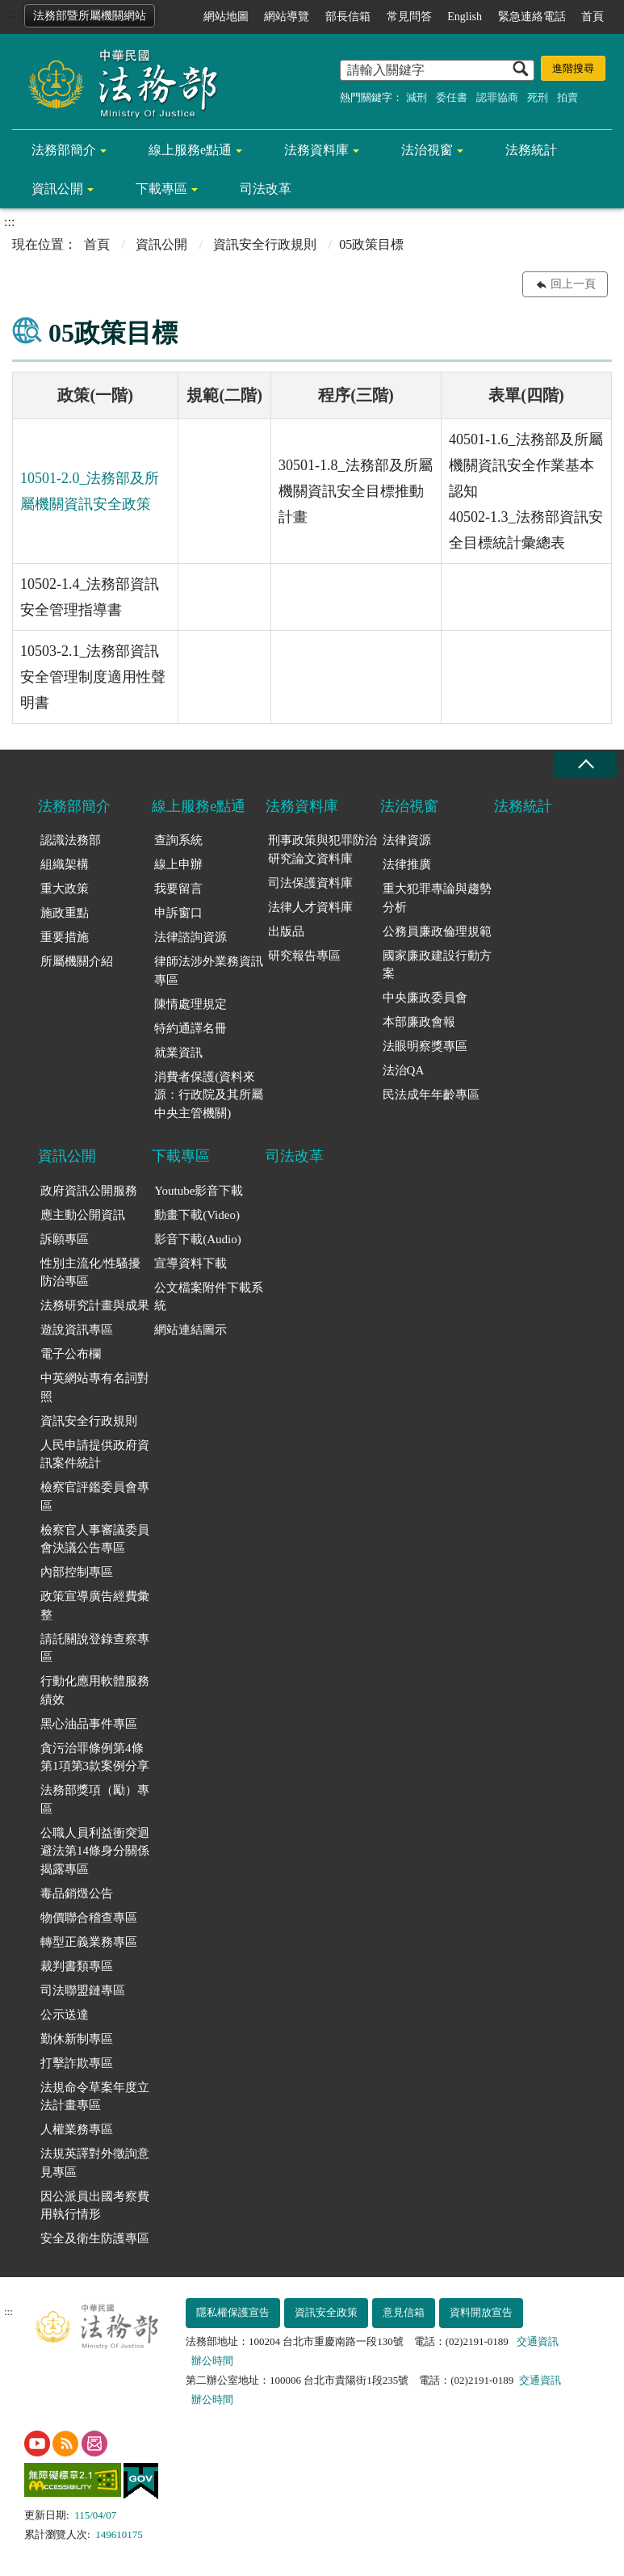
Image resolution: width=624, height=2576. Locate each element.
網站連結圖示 (190, 1329)
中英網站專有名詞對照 (94, 1387)
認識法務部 (70, 840)
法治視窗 (427, 150)
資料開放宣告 (481, 2312)
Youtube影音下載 (198, 1190)
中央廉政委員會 (425, 997)
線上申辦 (178, 864)
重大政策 (64, 888)
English (464, 17)
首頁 (592, 17)
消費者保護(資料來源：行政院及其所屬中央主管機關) (208, 1095)
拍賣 (567, 97)
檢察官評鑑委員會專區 (94, 1496)
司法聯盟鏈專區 (82, 1990)
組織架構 (64, 864)
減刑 (416, 97)
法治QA (404, 1070)
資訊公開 (57, 188)
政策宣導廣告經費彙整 (94, 1605)
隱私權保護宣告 (233, 2312)
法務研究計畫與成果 (94, 1305)
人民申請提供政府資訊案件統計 (94, 1454)
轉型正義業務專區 (88, 1941)
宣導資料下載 (190, 1263)
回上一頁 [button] (573, 284)
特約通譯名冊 (190, 1028)
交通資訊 (538, 2341)
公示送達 (64, 2014)
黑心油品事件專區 (88, 1723)
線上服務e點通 (190, 150)
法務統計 (531, 150)
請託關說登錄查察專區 (94, 1648)
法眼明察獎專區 (425, 1046)
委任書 (451, 97)
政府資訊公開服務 (88, 1190)
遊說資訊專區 (76, 1329)
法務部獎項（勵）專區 (94, 1799)
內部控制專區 (76, 1571)
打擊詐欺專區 (76, 2063)
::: (9, 13)
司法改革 (265, 188)
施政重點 (64, 912)
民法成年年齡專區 (431, 1094)
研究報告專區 (304, 955)
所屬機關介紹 (76, 961)
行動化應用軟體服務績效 (94, 1690)
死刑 (537, 97)
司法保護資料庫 (310, 882)
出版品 (286, 931)
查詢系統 (178, 840)
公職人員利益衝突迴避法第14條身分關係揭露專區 (94, 1851)
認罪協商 (497, 97)
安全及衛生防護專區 (94, 2238)
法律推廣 (407, 864)
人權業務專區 (76, 2129)
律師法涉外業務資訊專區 (208, 970)
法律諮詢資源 (190, 937)
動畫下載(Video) (197, 1214)
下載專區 (161, 188)
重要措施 (64, 937)
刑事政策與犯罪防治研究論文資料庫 (322, 849)
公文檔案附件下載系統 (208, 1297)
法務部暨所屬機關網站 (89, 16)
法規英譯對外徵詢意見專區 (94, 2163)
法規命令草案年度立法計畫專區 (94, 2096)
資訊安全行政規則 (264, 244)
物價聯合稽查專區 (88, 1917)
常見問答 (409, 17)
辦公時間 (212, 2361)
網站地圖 (226, 17)
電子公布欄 (70, 1353)
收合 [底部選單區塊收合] (585, 764)
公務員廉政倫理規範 (437, 931)
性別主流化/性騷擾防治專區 (90, 1272)
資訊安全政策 (326, 2312)
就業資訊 (178, 1052)
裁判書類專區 (76, 1966)
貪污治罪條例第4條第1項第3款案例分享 (94, 1757)
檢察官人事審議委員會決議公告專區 (94, 1539)
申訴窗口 (178, 912)
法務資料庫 (316, 150)
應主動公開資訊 (82, 1214)
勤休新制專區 (76, 2038)
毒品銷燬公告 (76, 1893)
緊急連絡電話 (532, 17)
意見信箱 (404, 2312)
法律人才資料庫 (310, 907)
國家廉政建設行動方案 (437, 965)
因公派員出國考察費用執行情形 (94, 2205)
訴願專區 (64, 1239)
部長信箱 (348, 17)
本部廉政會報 (419, 1021)
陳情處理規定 (190, 1004)
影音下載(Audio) (197, 1239)
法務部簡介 (63, 150)
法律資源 (407, 840)
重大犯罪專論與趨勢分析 (437, 898)
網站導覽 (286, 17)
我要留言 (178, 888)
